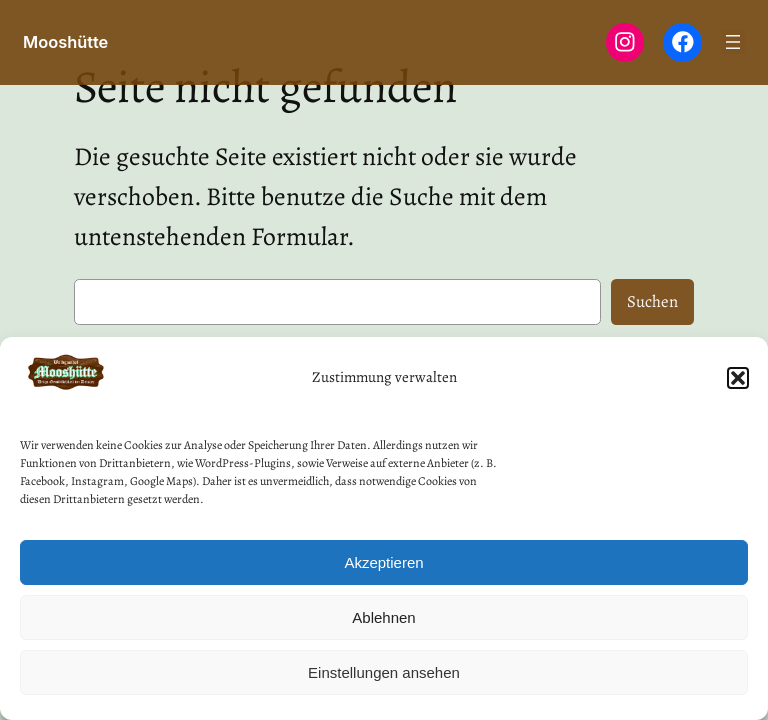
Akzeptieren (383, 562)
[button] (738, 378)
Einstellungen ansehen (384, 672)
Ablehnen (383, 617)
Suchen (652, 301)
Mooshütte (65, 42)
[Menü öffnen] (733, 42)
